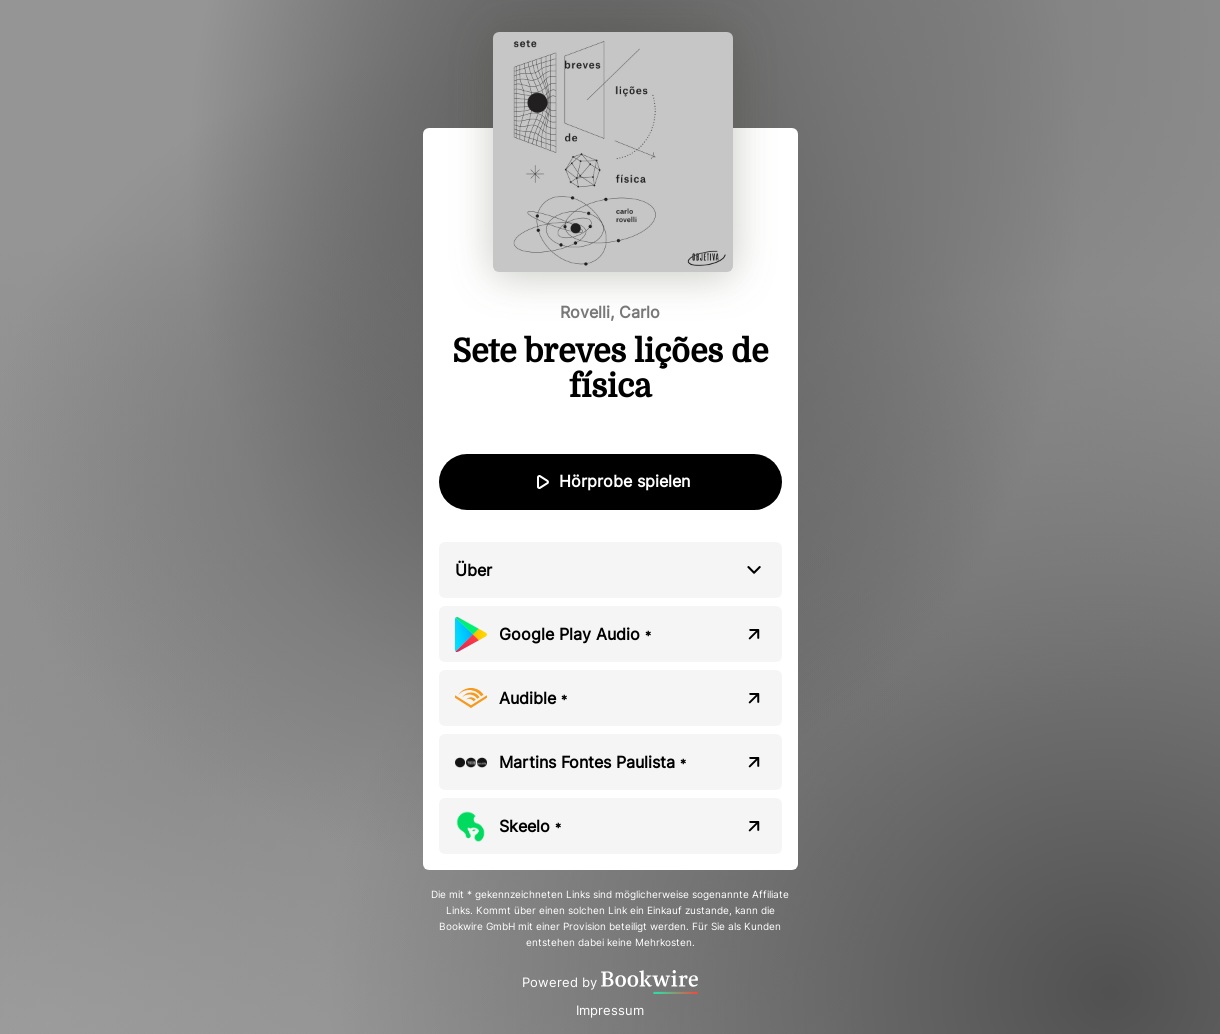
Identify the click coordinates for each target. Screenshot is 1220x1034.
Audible (533, 698)
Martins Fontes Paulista (592, 762)
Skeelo (530, 826)
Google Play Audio (575, 634)
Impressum (610, 1010)
